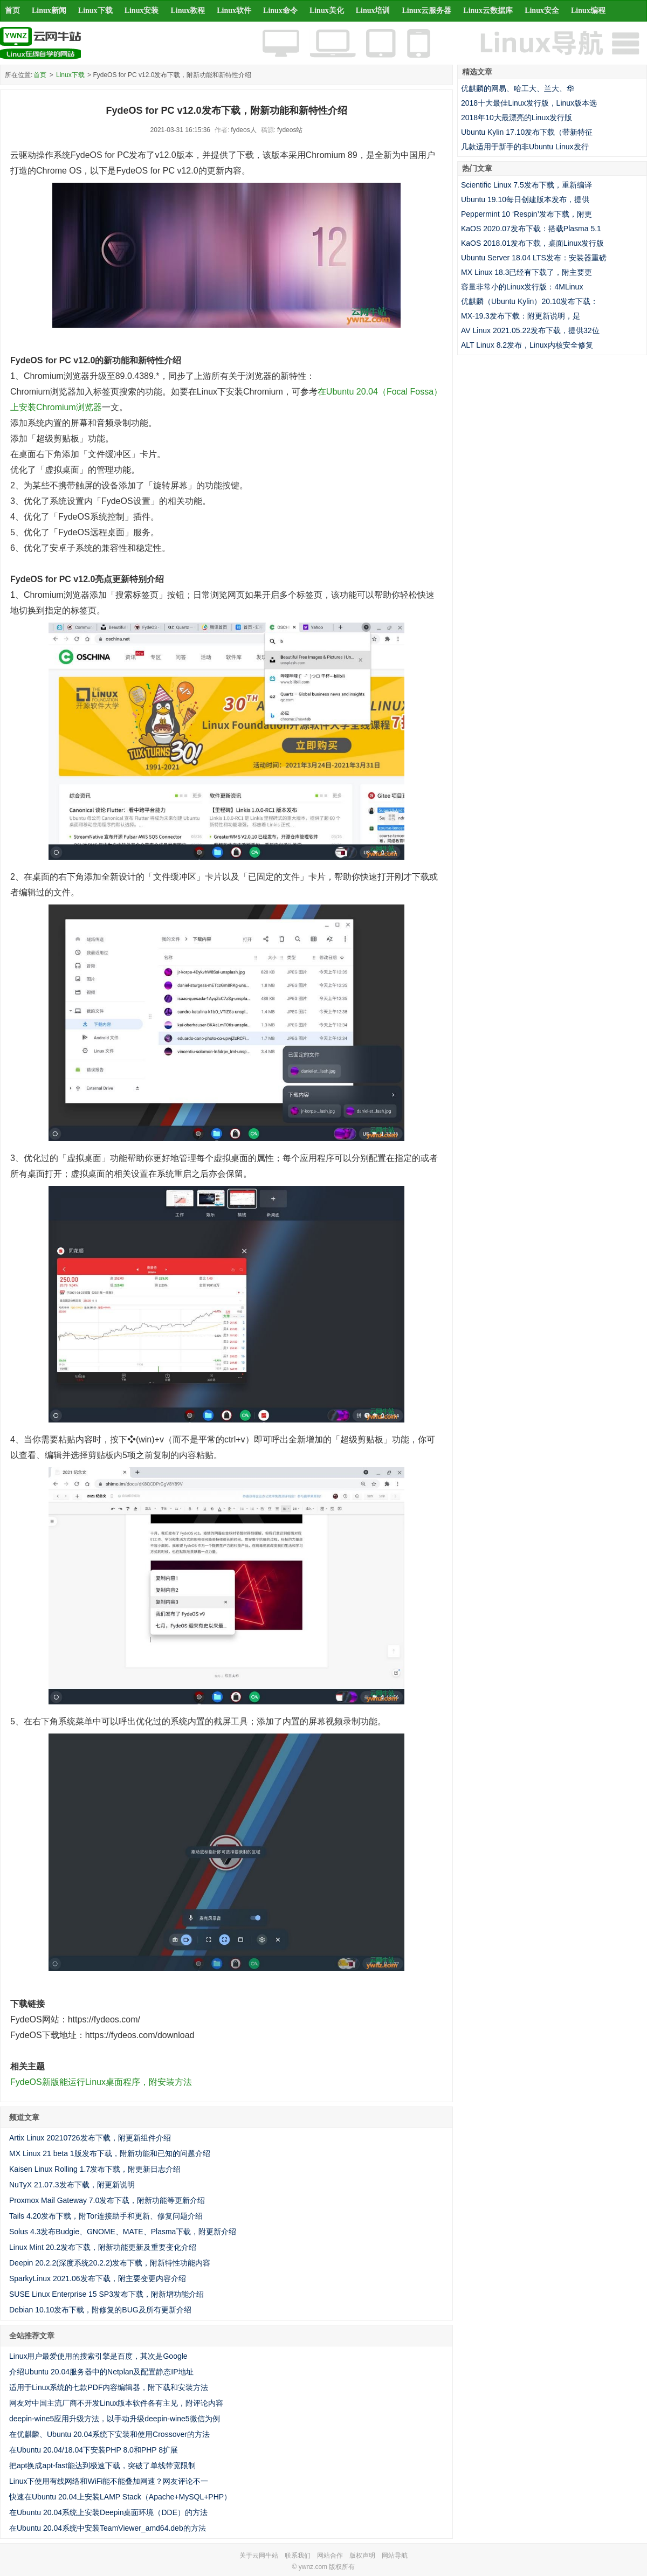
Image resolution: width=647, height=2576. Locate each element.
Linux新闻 (49, 10)
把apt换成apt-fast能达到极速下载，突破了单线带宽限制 (102, 2465)
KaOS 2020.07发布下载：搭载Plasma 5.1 (531, 228)
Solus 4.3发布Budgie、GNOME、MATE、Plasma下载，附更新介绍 (122, 2231)
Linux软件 (234, 10)
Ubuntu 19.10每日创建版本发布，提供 (525, 199)
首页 (12, 10)
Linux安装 (142, 10)
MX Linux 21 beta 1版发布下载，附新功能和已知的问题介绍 (109, 2153)
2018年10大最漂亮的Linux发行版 (516, 117)
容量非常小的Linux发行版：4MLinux (522, 286)
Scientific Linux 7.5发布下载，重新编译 (526, 185)
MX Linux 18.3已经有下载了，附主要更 (527, 272)
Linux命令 (280, 10)
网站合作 (330, 2555)
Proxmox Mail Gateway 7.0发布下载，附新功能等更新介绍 (107, 2200)
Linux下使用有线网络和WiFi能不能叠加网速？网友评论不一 (108, 2481)
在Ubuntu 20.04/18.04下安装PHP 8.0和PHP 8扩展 (93, 2450)
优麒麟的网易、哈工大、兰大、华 (517, 88)
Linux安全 (542, 10)
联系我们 (298, 2555)
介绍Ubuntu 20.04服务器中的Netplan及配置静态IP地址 (101, 2371)
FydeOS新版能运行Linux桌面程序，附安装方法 (101, 2082)
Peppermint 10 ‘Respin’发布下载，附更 (526, 214)
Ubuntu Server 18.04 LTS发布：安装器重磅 (534, 257)
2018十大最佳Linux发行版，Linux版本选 (529, 103)
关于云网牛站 (258, 2555)
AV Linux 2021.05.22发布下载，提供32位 (530, 330)
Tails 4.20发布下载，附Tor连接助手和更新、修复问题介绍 (106, 2216)
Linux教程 (187, 10)
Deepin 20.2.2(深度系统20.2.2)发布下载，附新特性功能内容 (109, 2263)
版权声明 (362, 2555)
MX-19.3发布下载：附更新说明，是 (520, 316)
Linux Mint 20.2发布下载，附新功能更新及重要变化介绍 (102, 2247)
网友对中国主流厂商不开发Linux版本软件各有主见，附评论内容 (116, 2403)
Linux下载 (95, 10)
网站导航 (395, 2555)
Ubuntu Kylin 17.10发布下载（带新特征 (527, 132)
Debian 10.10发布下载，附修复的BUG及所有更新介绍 (100, 2309)
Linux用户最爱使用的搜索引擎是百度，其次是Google (98, 2356)
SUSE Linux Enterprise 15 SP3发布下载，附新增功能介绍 (106, 2294)
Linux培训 (373, 10)
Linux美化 (326, 10)
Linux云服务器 (427, 10)
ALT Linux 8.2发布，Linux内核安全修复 (527, 345)
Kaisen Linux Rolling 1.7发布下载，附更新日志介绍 (95, 2169)
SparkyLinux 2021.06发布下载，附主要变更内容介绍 (97, 2278)
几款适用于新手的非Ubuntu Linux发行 (525, 146)
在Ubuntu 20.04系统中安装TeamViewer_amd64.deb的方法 (107, 2528)
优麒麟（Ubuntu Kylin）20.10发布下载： (529, 301)
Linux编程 (588, 10)
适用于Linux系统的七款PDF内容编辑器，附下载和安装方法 (108, 2387)
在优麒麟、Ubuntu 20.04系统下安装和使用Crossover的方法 (109, 2434)
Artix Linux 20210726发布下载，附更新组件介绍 (90, 2137)
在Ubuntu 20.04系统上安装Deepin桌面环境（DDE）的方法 (108, 2512)
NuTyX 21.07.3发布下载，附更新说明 (72, 2184)
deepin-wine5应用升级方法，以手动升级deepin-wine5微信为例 (114, 2418)
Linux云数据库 (488, 10)
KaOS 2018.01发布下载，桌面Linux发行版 (532, 243)
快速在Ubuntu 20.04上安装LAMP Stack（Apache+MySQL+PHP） (120, 2496)
